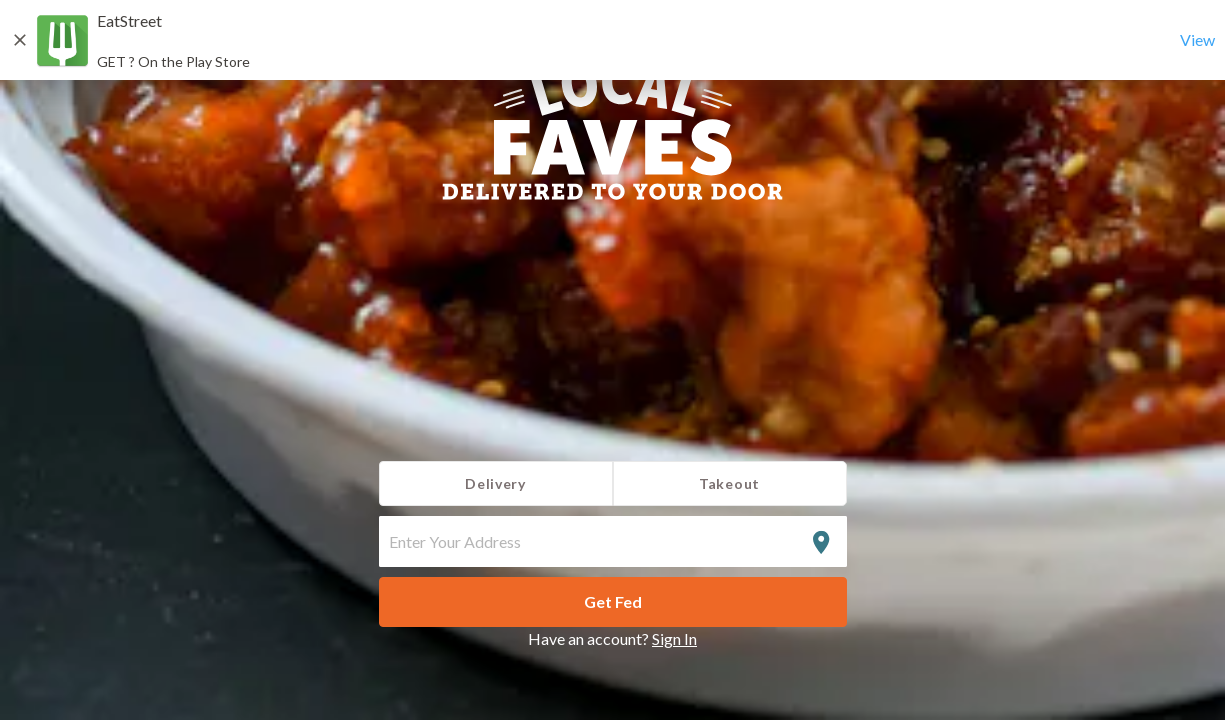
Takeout (729, 483)
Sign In (674, 638)
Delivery (495, 483)
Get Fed (613, 601)
